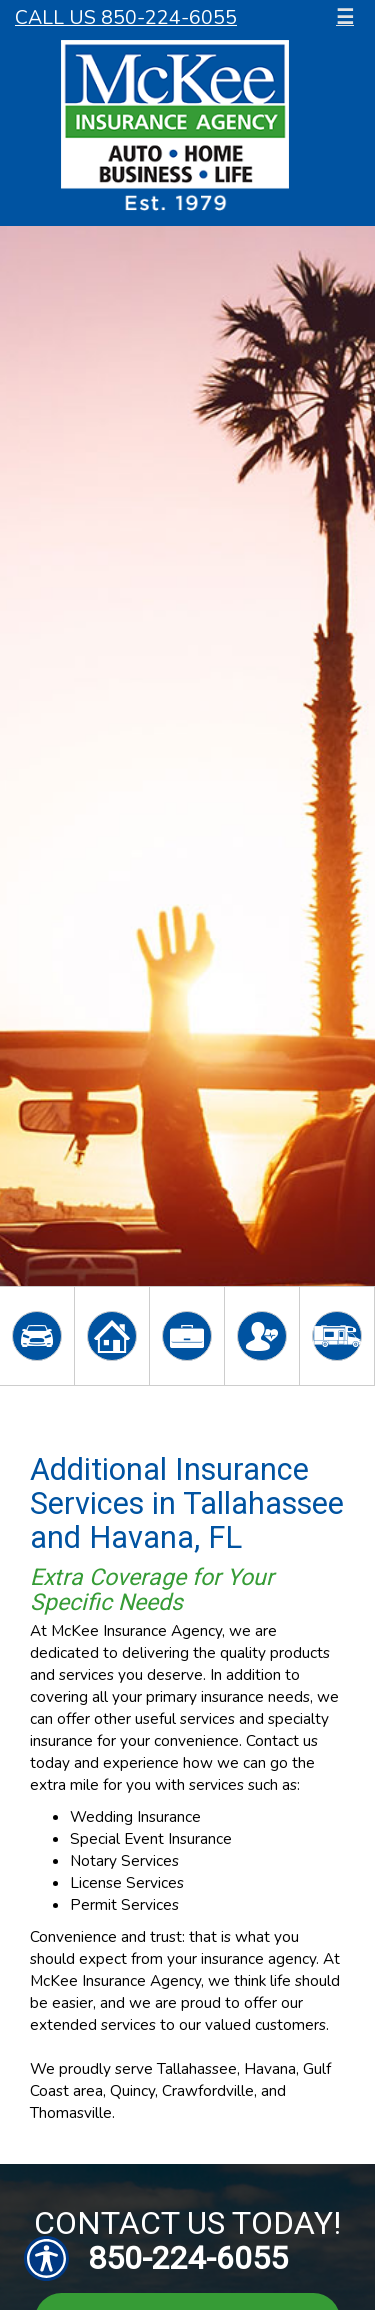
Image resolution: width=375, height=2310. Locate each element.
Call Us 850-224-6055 (126, 17)
